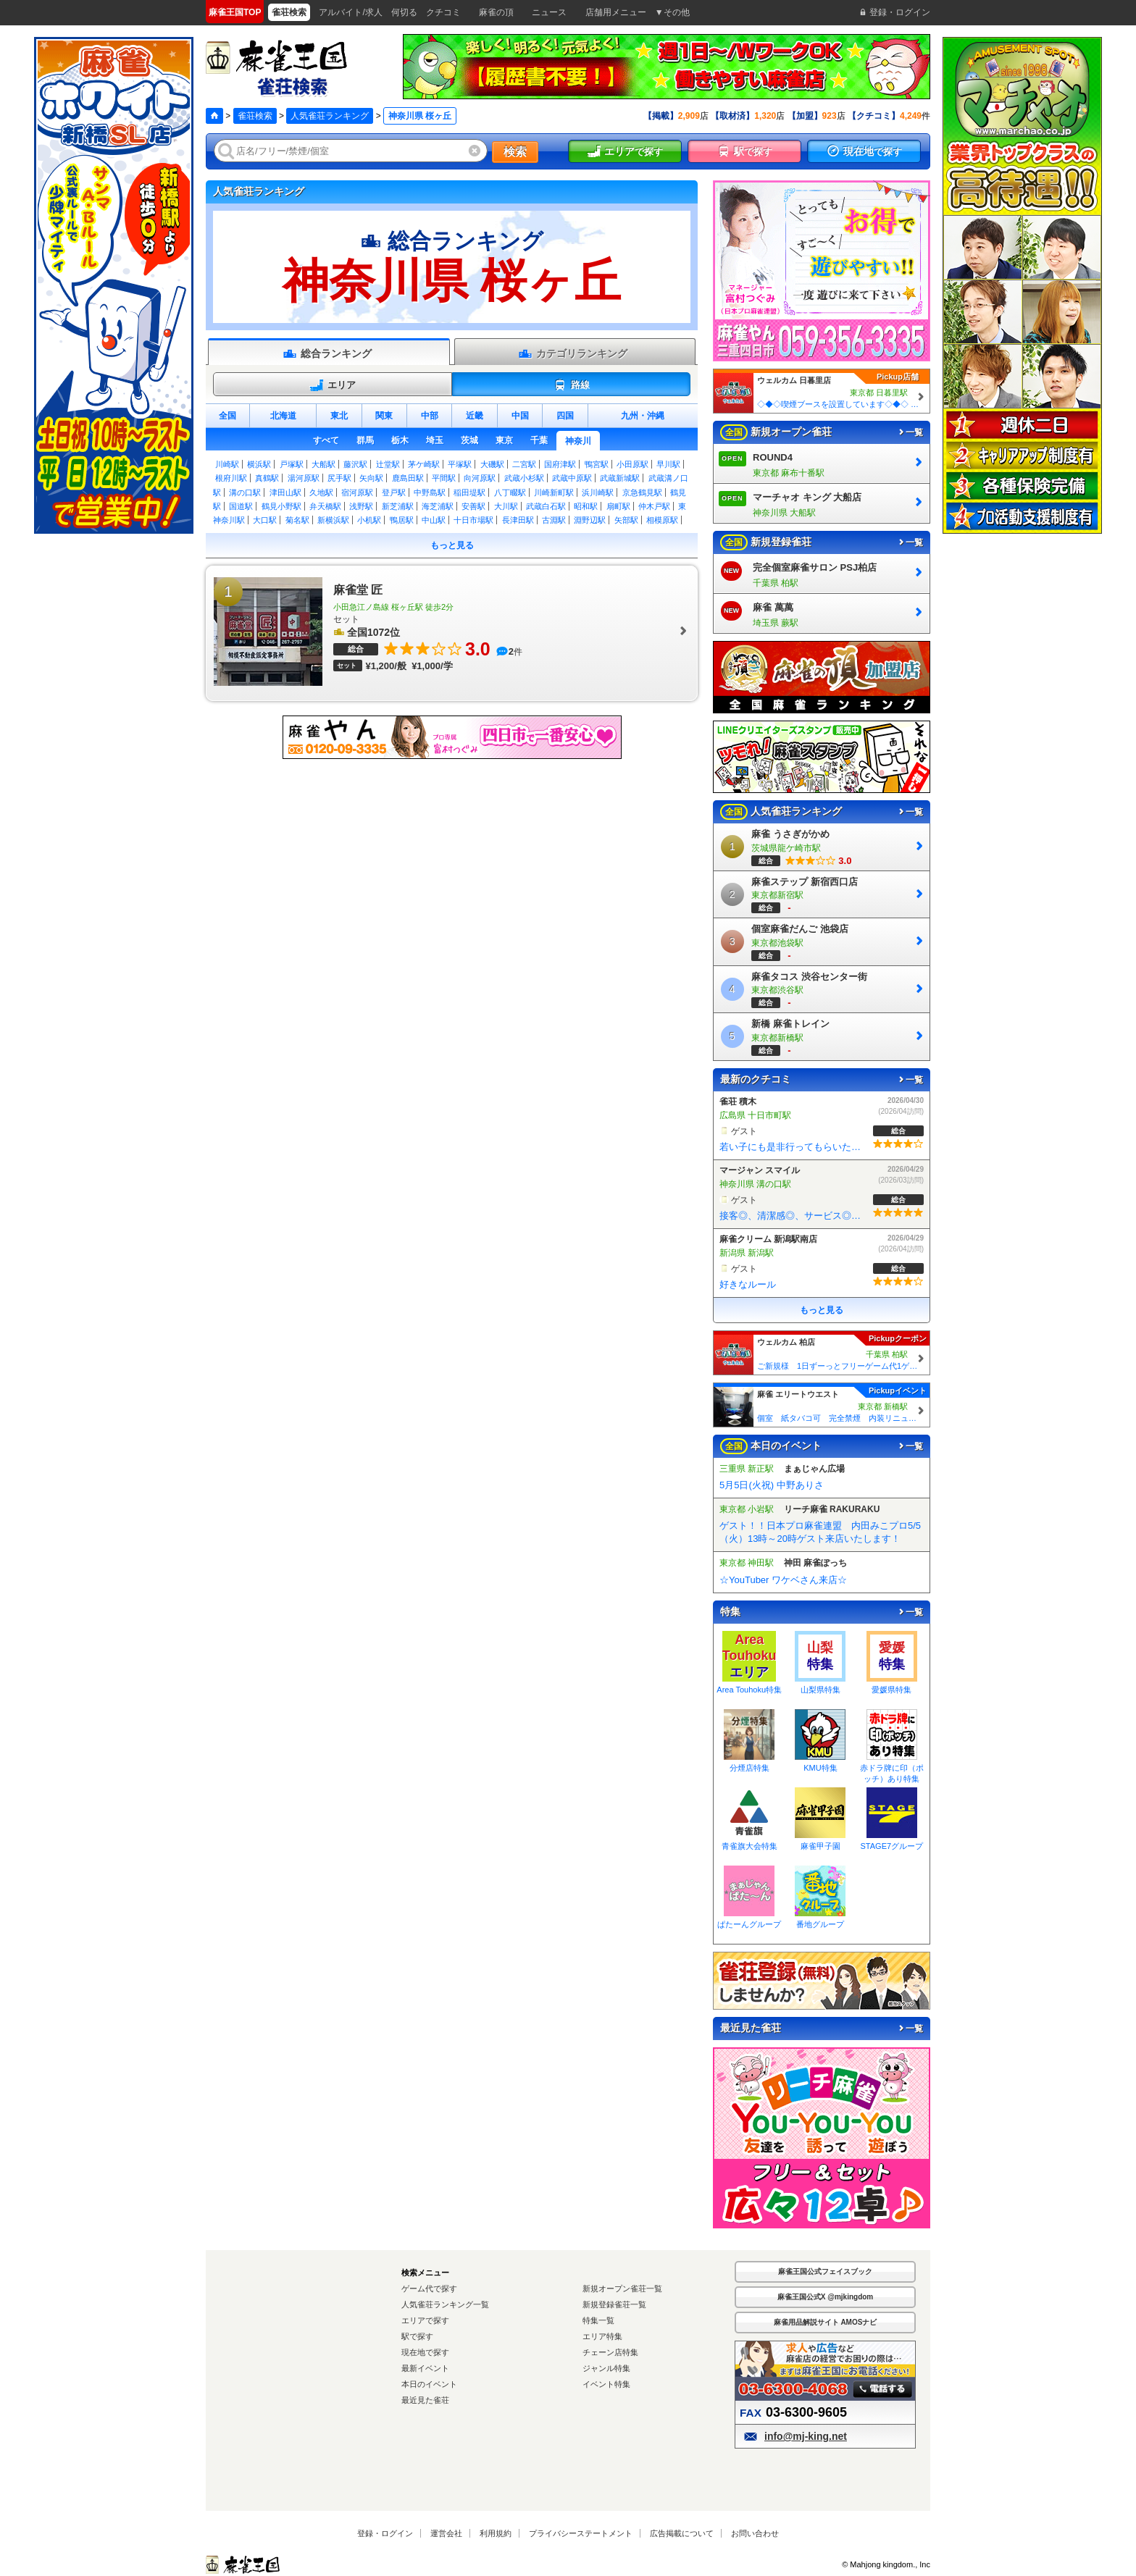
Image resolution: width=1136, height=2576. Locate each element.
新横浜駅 (333, 520)
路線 (571, 385)
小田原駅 (632, 464)
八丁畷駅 (510, 492)
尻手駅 (339, 478)
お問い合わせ (755, 2533)
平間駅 (444, 478)
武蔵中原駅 (572, 478)
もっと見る (452, 545)
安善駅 (473, 506)
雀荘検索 (255, 116)
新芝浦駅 (398, 506)
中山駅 (434, 520)
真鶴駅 (267, 478)
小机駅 (369, 520)
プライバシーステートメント (580, 2533)
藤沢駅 (355, 464)
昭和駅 (586, 506)
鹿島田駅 (408, 478)
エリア (332, 385)
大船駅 (323, 464)
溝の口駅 (245, 492)
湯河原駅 (304, 478)
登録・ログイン (385, 2533)
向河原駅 (480, 478)
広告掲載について (682, 2533)
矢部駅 (626, 520)
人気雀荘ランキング (330, 116)
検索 (515, 152)
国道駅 (241, 506)
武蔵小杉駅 (524, 478)
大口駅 (265, 520)
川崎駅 (227, 464)
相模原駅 (662, 520)
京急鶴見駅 (642, 492)
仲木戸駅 (654, 506)
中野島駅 (430, 492)
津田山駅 (285, 492)
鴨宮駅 (597, 464)
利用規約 (495, 2533)
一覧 (910, 432)
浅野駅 (361, 506)
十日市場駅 (473, 520)
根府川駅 (231, 478)
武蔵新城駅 (620, 478)
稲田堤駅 (469, 492)
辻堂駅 (388, 464)
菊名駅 (297, 520)
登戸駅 (394, 492)
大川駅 (506, 506)
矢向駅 (371, 478)
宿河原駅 (357, 492)
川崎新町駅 (554, 492)
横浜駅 (259, 464)
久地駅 (321, 492)
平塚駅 (460, 464)
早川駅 (668, 464)
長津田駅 (518, 520)
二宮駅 (524, 464)
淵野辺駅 (590, 520)
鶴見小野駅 (281, 506)
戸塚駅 (292, 464)
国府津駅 (560, 464)
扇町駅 (618, 506)
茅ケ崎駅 (424, 464)
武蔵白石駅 (546, 506)
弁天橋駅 (325, 506)
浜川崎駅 (598, 492)
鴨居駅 (402, 520)
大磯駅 (492, 464)
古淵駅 (554, 520)
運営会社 (446, 2533)
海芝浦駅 (438, 506)
